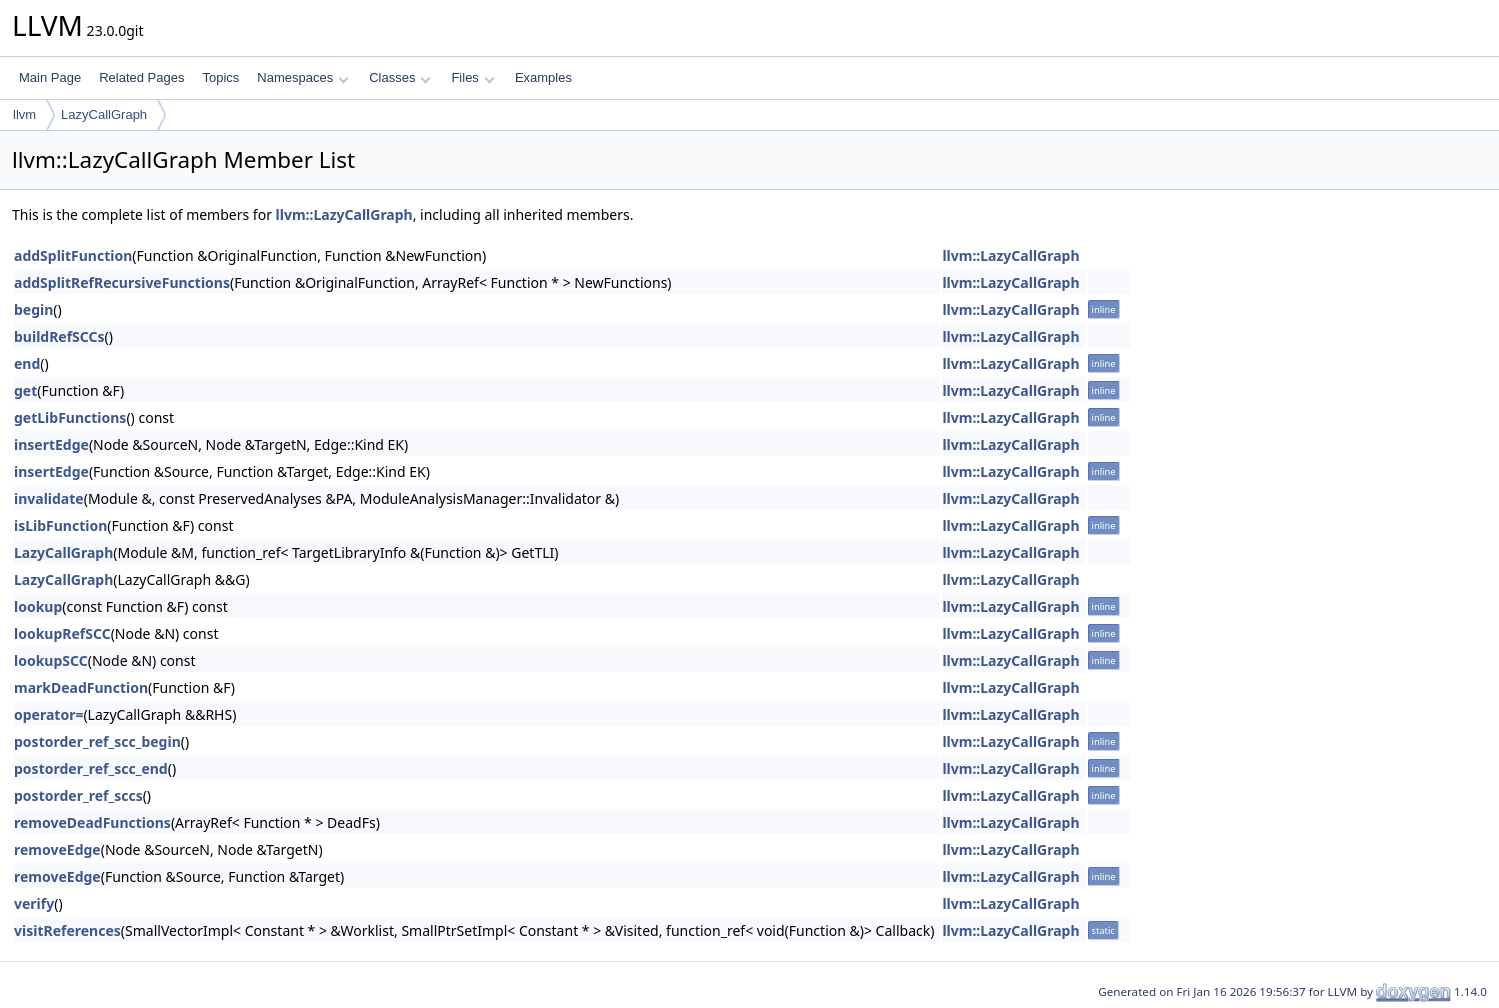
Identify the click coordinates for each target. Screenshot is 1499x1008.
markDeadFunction (81, 687)
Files (472, 77)
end (27, 363)
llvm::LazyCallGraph (344, 214)
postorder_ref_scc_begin (97, 741)
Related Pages (141, 77)
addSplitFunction (73, 255)
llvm (24, 114)
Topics (220, 77)
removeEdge (57, 849)
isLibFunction (60, 525)
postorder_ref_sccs (78, 795)
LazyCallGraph (104, 114)
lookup (38, 606)
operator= (48, 714)
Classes (400, 77)
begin (33, 309)
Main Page (50, 77)
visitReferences (67, 930)
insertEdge (51, 444)
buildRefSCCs (59, 336)
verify (34, 903)
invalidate (49, 498)
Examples (543, 77)
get (25, 390)
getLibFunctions (70, 417)
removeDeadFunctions (92, 822)
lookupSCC (51, 660)
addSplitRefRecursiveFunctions (122, 282)
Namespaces (302, 77)
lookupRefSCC (62, 633)
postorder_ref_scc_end (91, 768)
